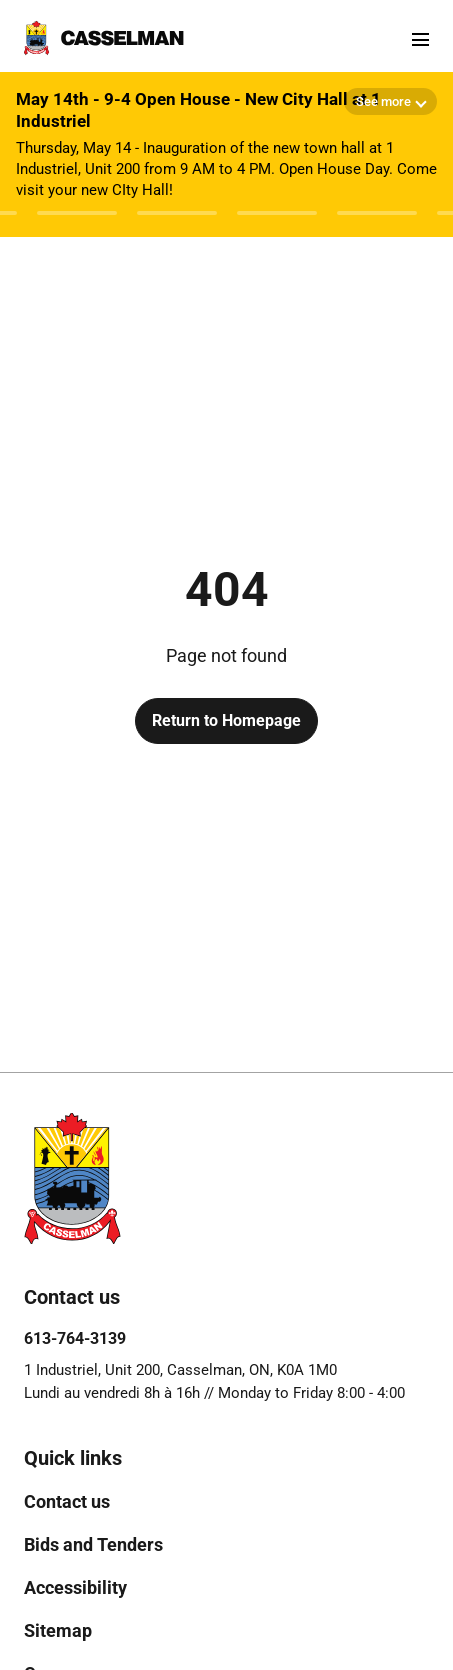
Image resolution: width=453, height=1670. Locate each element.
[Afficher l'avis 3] (77, 213)
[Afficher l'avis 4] (177, 213)
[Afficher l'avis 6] (377, 213)
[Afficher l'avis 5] (277, 213)
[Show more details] (390, 101)
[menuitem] (67, 1501)
